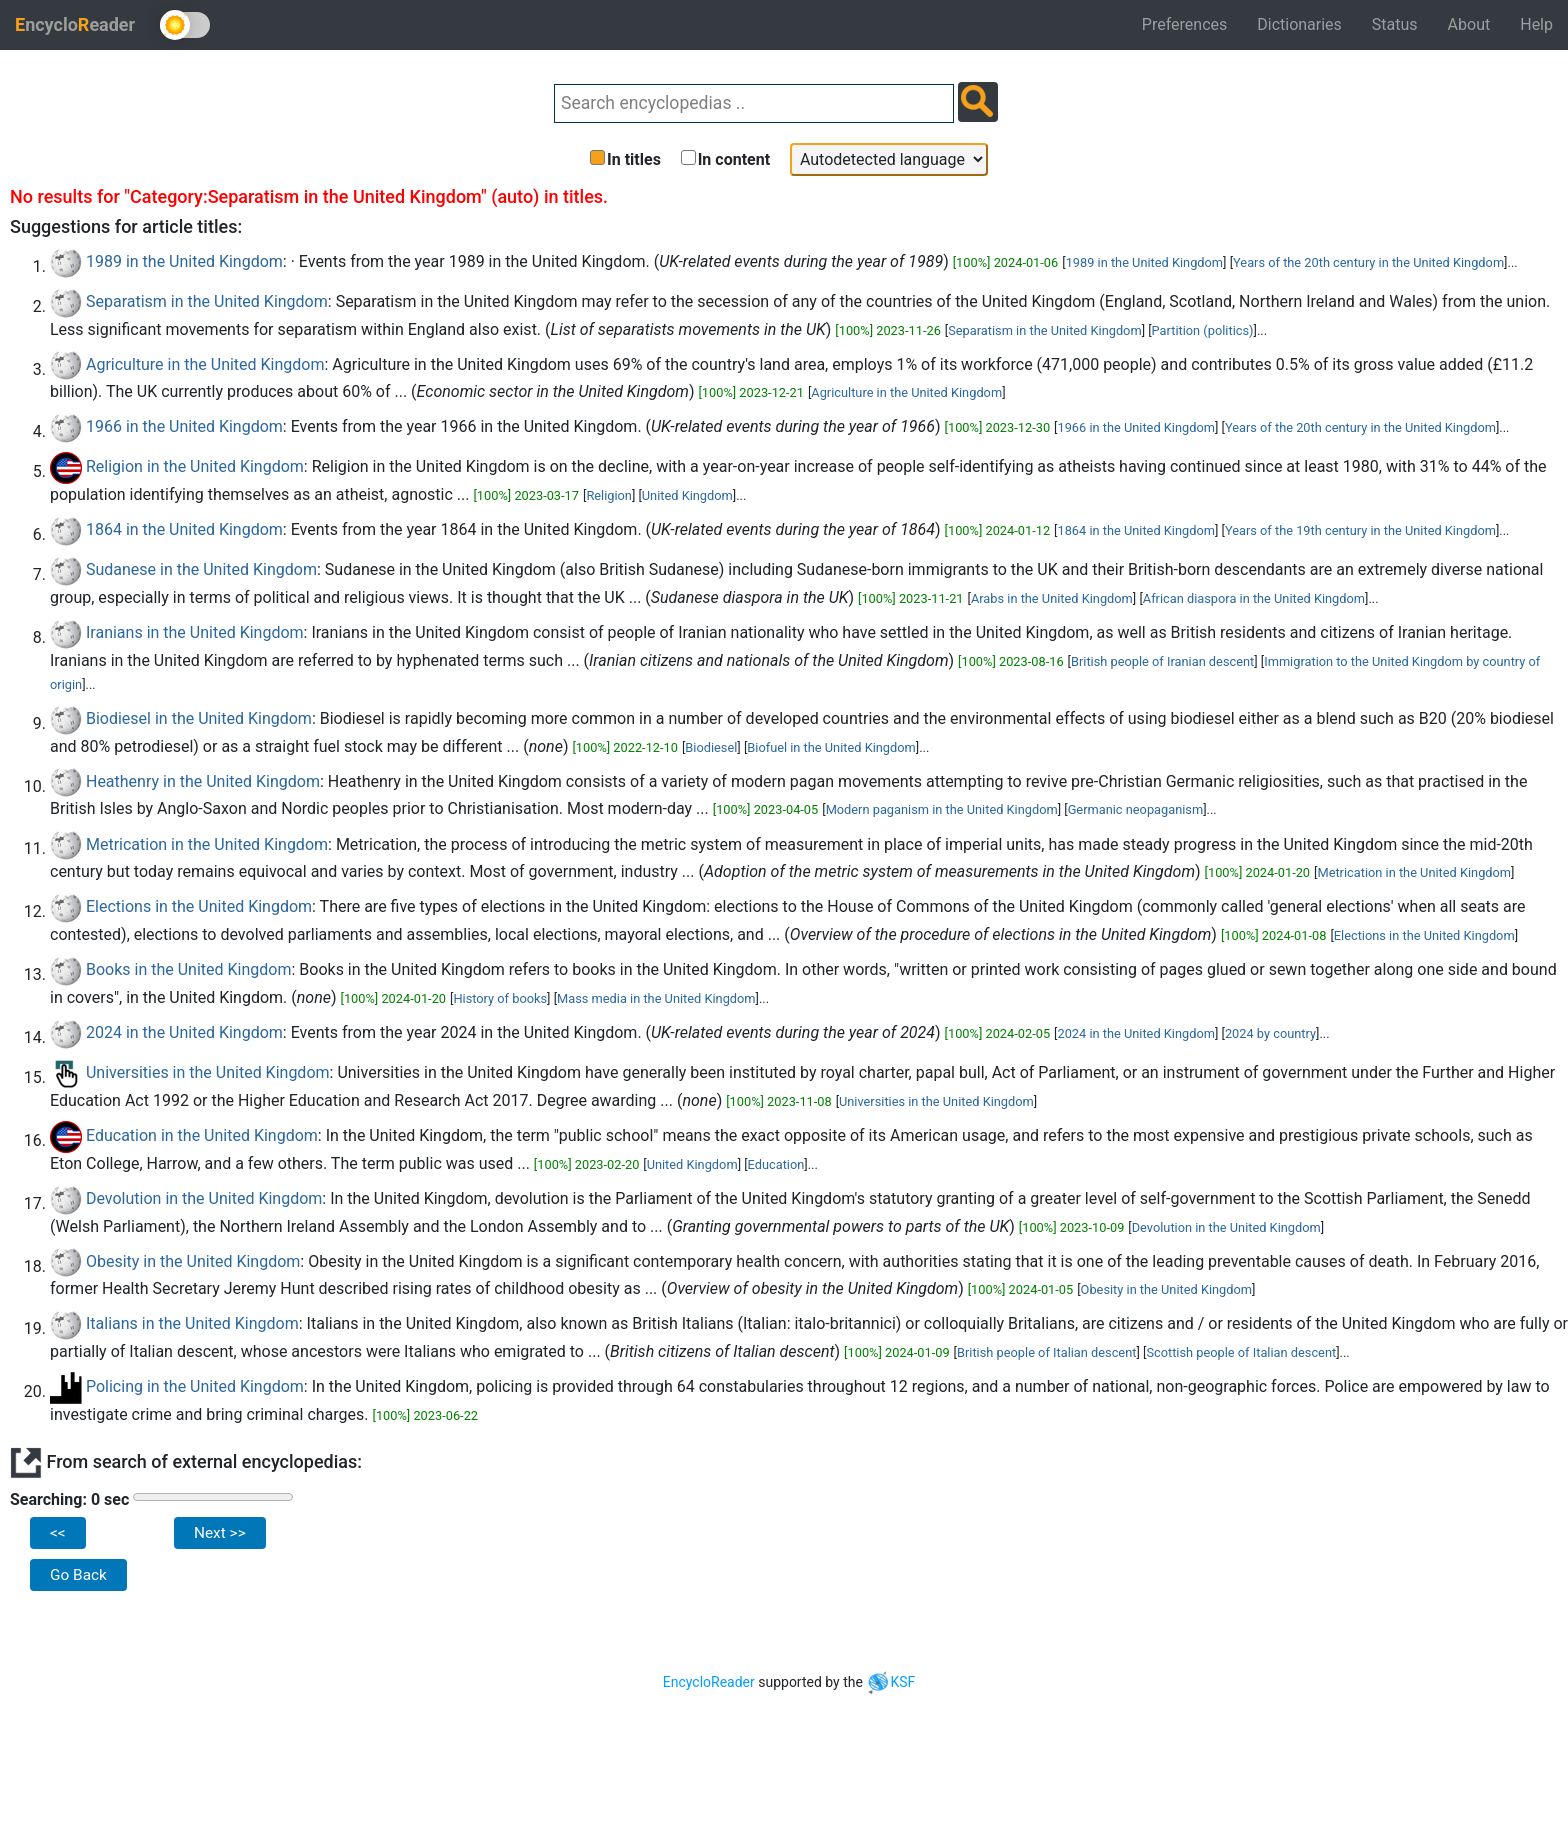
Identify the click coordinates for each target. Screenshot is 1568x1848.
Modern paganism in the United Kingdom (942, 809)
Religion (609, 495)
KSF (890, 1682)
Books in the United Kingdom (189, 969)
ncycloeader (75, 24)
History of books (500, 998)
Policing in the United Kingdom (195, 1386)
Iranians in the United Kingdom (195, 632)
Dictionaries (1299, 24)
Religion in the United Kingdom (195, 466)
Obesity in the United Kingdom (193, 1261)
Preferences (1184, 24)
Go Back (78, 1575)
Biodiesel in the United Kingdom (199, 718)
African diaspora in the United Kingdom (1254, 598)
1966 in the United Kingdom (184, 426)
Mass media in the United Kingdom (656, 998)
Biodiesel (711, 747)
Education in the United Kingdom (202, 1135)
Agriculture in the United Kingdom (205, 364)
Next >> (220, 1533)
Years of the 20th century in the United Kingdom (1368, 262)
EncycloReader (709, 1682)
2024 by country (1270, 1033)
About (1469, 24)
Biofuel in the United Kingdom (831, 747)
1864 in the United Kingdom (184, 529)
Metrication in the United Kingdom (207, 844)
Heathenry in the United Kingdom (203, 781)
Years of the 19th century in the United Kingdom (1360, 530)
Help (1536, 24)
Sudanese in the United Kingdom (201, 569)
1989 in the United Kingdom (184, 261)
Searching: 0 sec (69, 1499)
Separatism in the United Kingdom (207, 301)
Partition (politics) (1203, 330)
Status (1395, 24)
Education (776, 1164)
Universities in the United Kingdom (208, 1072)
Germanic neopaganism (1136, 809)
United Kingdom (687, 495)
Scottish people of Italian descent (1241, 1352)
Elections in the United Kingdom (199, 906)
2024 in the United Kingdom (184, 1032)
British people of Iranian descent (1162, 661)
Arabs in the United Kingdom (1052, 598)
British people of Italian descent (1046, 1352)
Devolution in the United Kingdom (204, 1198)
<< (58, 1533)
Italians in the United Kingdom (192, 1323)
